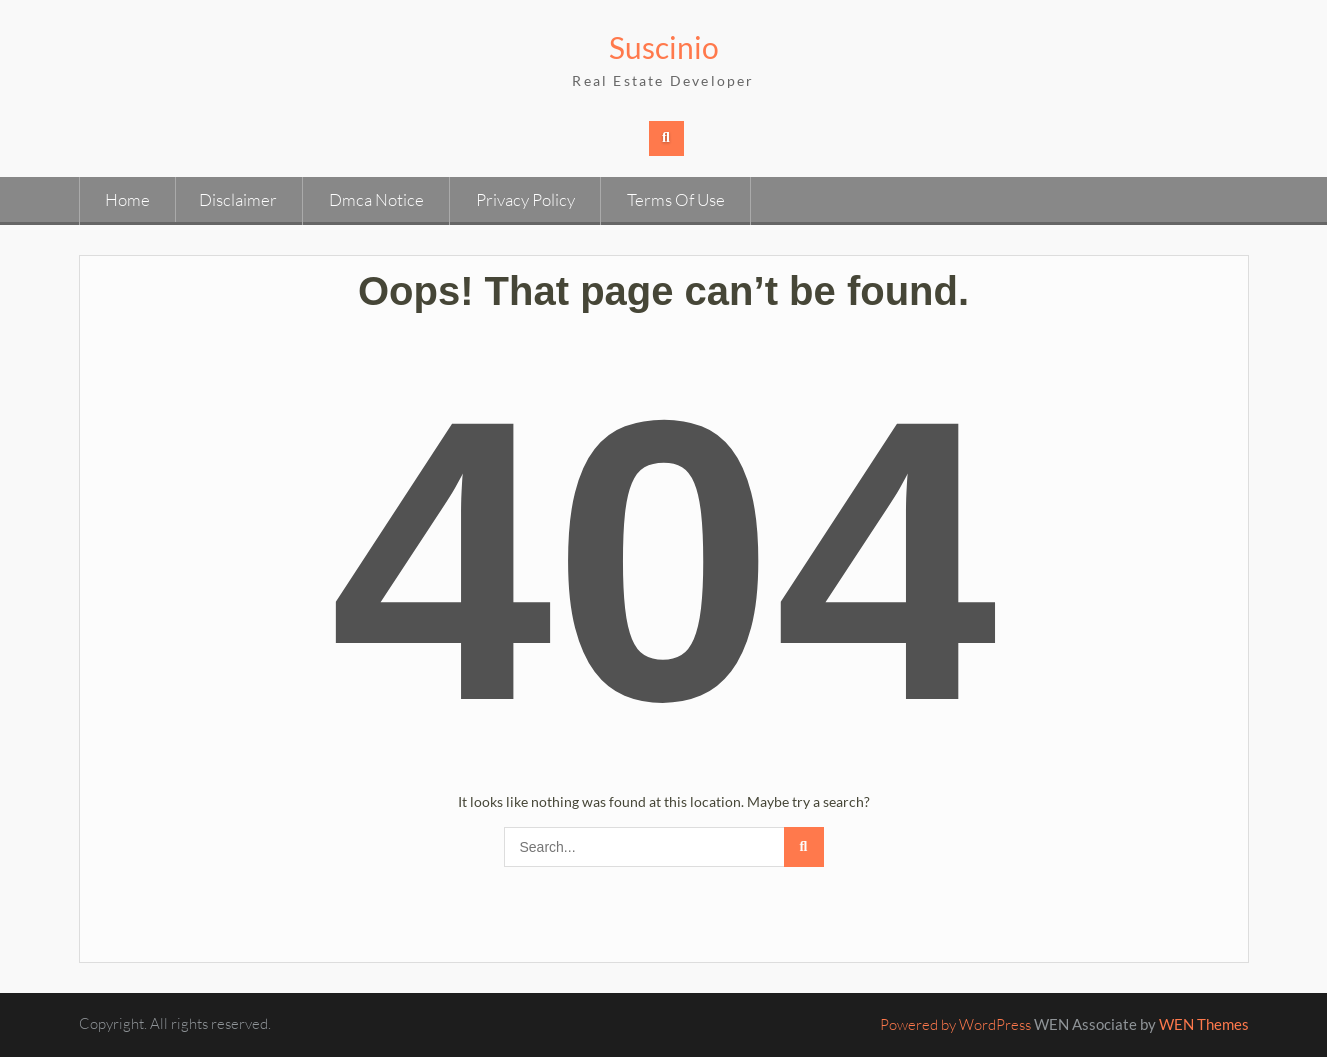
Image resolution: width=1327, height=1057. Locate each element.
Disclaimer (238, 199)
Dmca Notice (376, 199)
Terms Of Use (676, 199)
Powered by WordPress (955, 1024)
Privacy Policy (525, 199)
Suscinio (664, 47)
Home (127, 199)
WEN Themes (1204, 1024)
